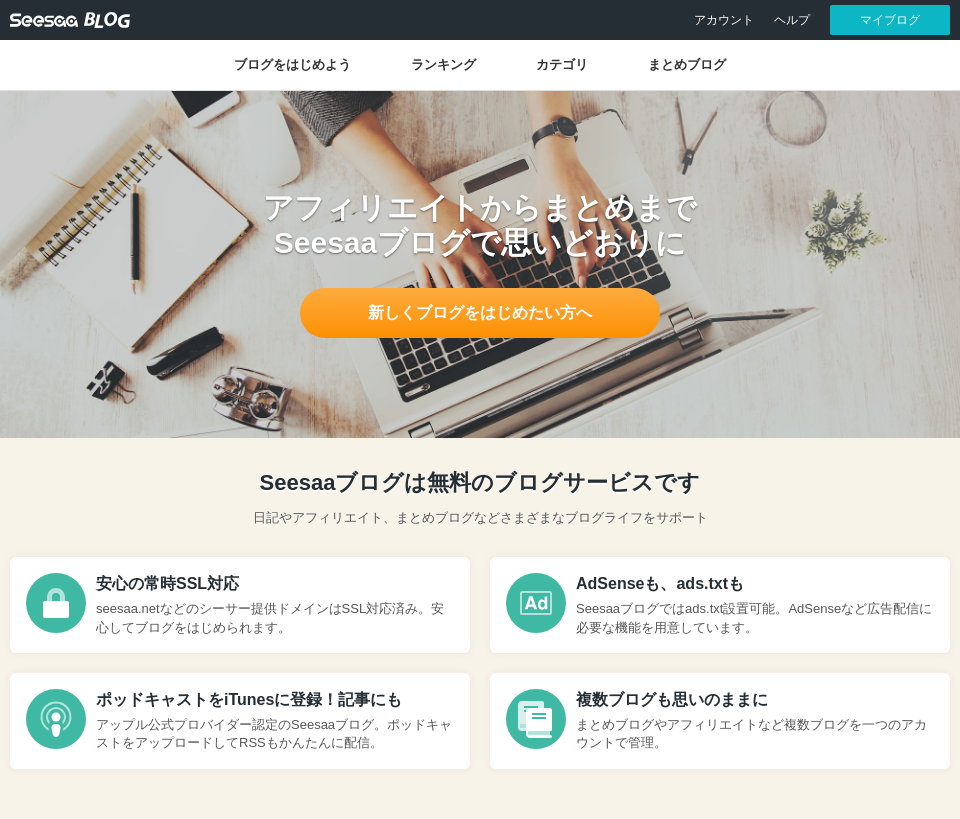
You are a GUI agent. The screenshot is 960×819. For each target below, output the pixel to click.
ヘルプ (792, 20)
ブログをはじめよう (292, 64)
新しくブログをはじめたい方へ (480, 312)
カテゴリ (562, 64)
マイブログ (890, 20)
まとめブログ (687, 64)
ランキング (443, 64)
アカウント (724, 20)
